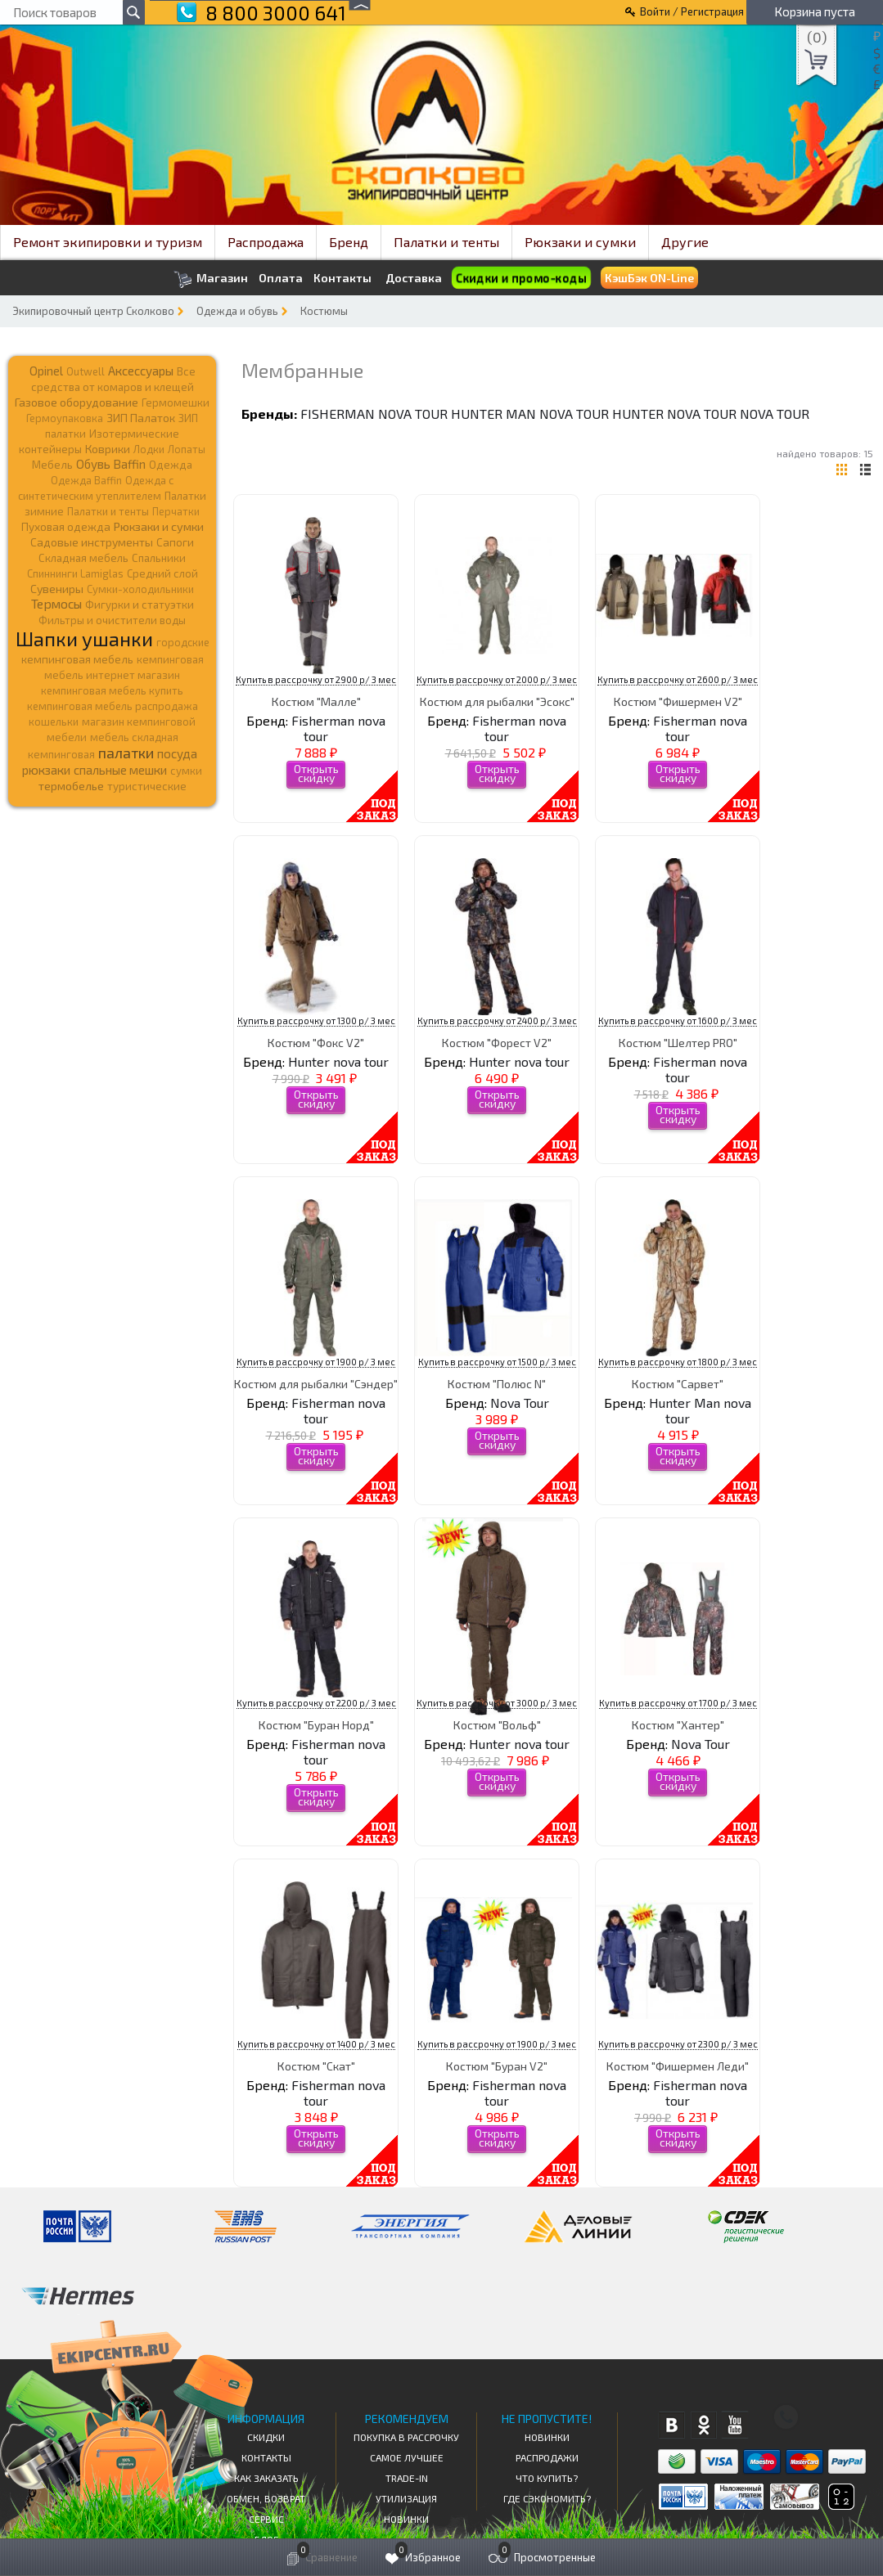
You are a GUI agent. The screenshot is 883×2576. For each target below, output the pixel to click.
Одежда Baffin (86, 480)
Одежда (170, 464)
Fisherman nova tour (374, 413)
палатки (126, 753)
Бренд (348, 242)
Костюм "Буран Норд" (316, 1725)
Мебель (52, 464)
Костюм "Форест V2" (497, 1043)
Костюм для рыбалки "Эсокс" (497, 701)
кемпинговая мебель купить (112, 690)
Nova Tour (774, 413)
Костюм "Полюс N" (497, 1384)
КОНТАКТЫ (266, 2457)
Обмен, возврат (266, 2498)
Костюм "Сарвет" (677, 1384)
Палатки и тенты (446, 242)
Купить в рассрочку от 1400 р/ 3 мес (316, 2044)
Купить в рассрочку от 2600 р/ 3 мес (677, 679)
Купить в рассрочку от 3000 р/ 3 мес (497, 1702)
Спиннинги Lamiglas (75, 573)
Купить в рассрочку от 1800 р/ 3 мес (677, 1361)
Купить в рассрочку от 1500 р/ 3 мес (497, 1361)
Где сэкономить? (547, 2498)
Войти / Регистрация (692, 11)
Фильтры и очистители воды (112, 620)
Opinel (46, 370)
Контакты (342, 278)
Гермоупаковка (64, 418)
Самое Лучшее (407, 2457)
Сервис (266, 2518)
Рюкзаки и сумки (580, 242)
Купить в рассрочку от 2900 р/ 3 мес (316, 679)
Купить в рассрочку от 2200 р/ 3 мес (316, 1702)
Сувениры (56, 589)
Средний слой (162, 573)
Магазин (210, 279)
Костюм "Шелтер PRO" (678, 1043)
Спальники (159, 557)
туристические (147, 786)
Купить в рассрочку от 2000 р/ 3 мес (497, 679)
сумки (186, 770)
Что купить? (547, 2478)
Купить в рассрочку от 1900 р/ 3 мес (316, 1361)
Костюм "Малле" (316, 701)
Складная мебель (83, 557)
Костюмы (324, 310)
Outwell (85, 371)
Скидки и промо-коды (521, 278)
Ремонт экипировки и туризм (107, 242)
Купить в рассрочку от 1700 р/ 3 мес (678, 1702)
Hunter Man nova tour (530, 413)
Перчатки (176, 511)
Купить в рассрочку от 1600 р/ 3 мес (677, 1020)
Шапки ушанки (84, 638)
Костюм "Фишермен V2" (678, 701)
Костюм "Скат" (316, 2066)
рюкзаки (46, 769)
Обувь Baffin (111, 463)
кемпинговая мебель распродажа (112, 706)
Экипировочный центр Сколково (93, 310)
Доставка (413, 278)
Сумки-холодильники (140, 589)
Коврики (107, 449)
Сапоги (175, 542)
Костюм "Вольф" (497, 1725)
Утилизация (406, 2498)
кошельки (54, 721)
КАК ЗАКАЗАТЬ (266, 2478)
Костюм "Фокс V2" (316, 1043)
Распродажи (547, 2457)
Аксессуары (140, 370)
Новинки (406, 2518)
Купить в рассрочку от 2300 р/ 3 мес (678, 2044)
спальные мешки (120, 769)
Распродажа (266, 242)
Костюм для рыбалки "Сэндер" (316, 1384)
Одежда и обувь (237, 310)
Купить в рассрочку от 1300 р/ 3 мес (316, 1020)
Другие (685, 242)
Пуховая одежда (65, 526)
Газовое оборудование (76, 402)
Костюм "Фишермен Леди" (677, 2066)
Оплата (281, 278)
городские (182, 642)
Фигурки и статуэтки (139, 604)
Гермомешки (175, 402)
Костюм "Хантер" (678, 1725)
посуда (177, 753)
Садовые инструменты (91, 542)
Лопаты (186, 449)
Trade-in (406, 2478)
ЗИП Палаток (140, 418)
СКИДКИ (266, 2437)
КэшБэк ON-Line (649, 278)
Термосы (56, 603)
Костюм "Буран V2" (496, 2066)
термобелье (71, 786)
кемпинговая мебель (77, 659)
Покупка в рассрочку (406, 2437)
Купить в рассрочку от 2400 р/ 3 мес (497, 1020)
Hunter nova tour (674, 413)
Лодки (148, 449)
